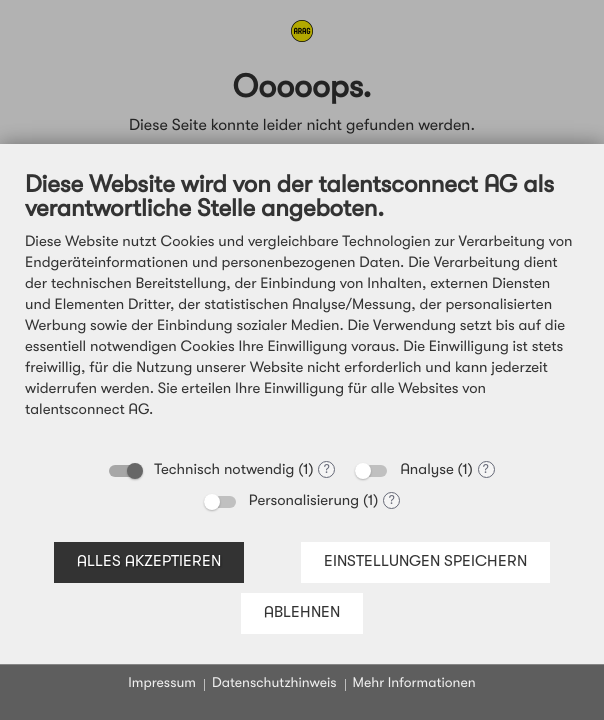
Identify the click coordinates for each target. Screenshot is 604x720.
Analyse (426, 470)
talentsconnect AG (87, 410)
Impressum (162, 684)
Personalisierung (304, 501)
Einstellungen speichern (425, 562)
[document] (302, 309)
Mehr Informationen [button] (414, 684)
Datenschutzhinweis (274, 684)
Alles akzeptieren (149, 562)
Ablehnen (302, 613)
